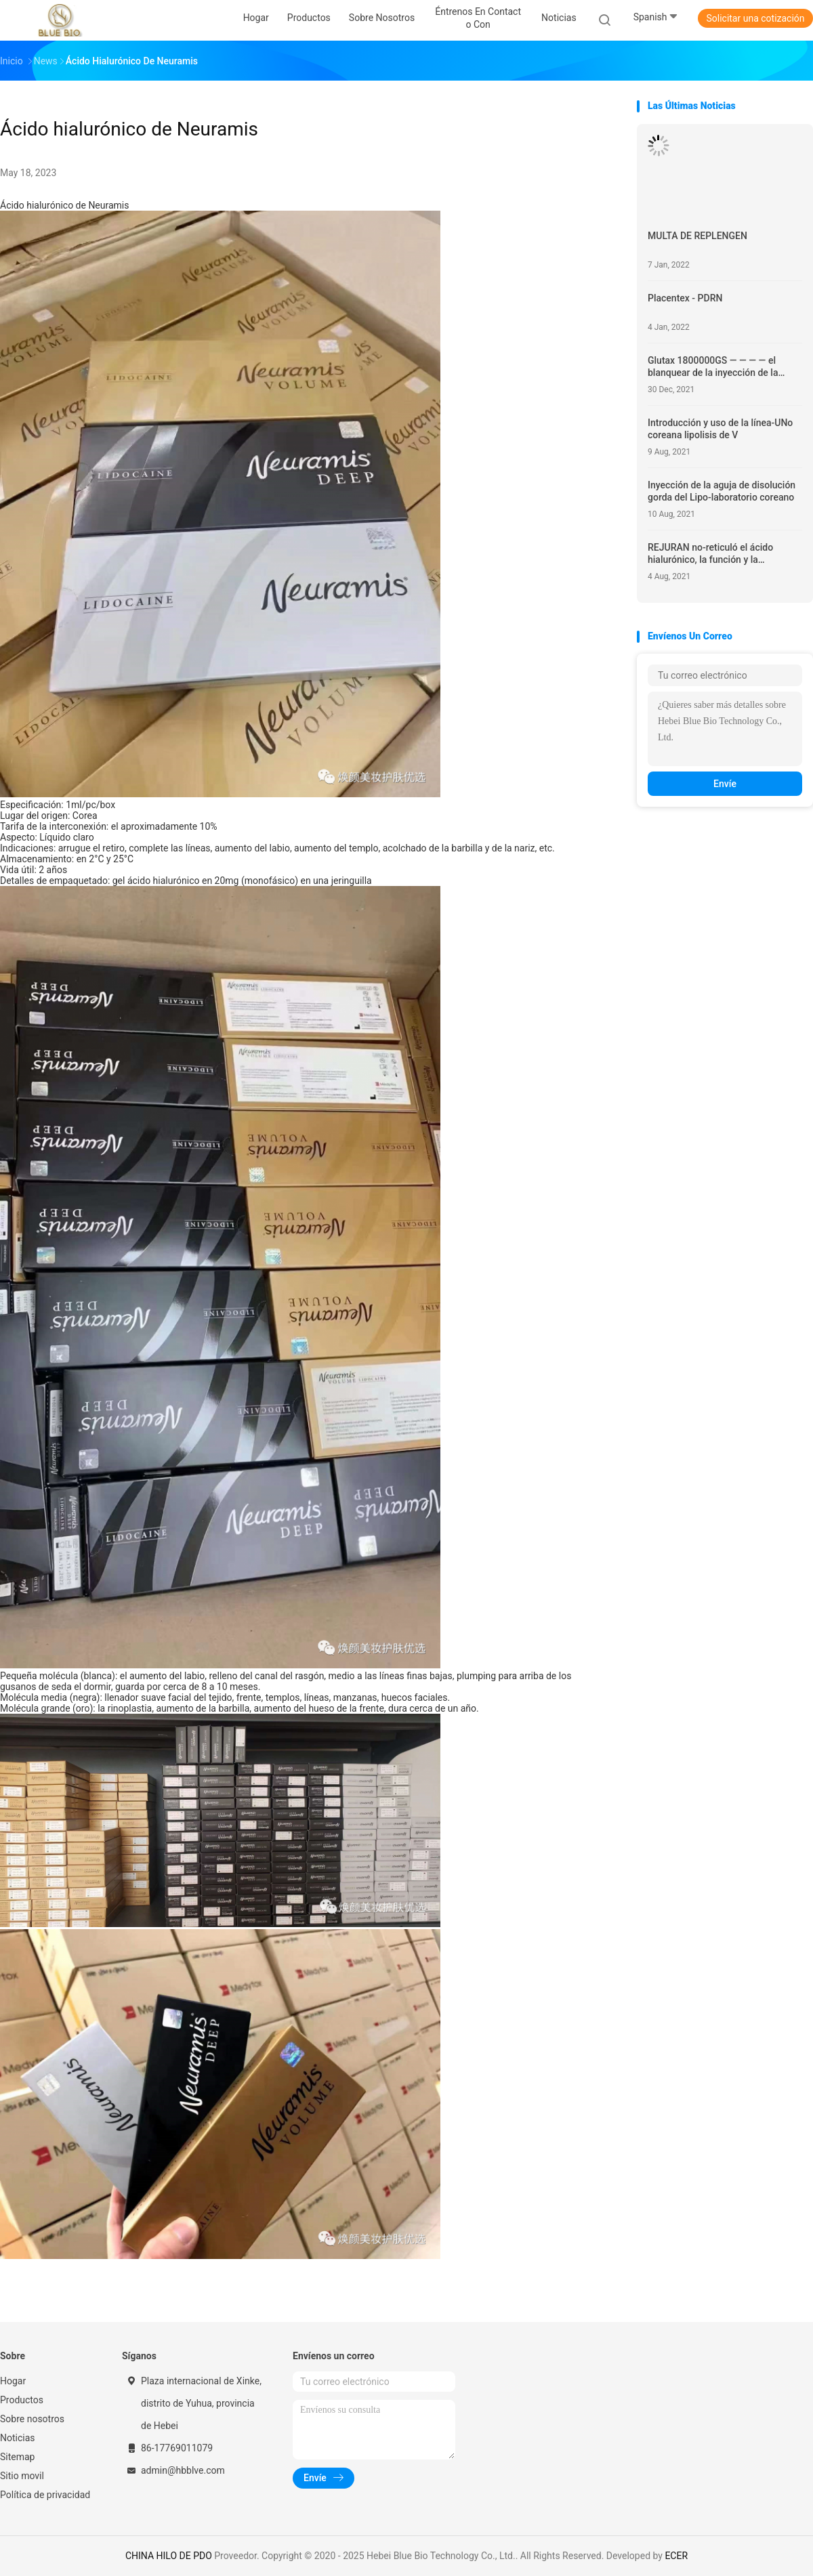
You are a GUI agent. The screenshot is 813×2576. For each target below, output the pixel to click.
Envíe (724, 783)
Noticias (17, 2437)
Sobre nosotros (32, 2418)
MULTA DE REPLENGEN (697, 235)
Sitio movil (22, 2475)
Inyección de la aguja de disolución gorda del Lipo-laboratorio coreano (721, 491)
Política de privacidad (45, 2494)
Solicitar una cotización (755, 18)
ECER (676, 2555)
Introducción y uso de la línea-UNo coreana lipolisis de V (720, 428)
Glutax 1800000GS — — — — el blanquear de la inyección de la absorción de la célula (713, 367)
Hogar (13, 2381)
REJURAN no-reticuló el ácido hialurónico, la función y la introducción (710, 554)
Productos (21, 2399)
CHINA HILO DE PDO (168, 2555)
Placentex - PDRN (685, 298)
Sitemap (17, 2456)
